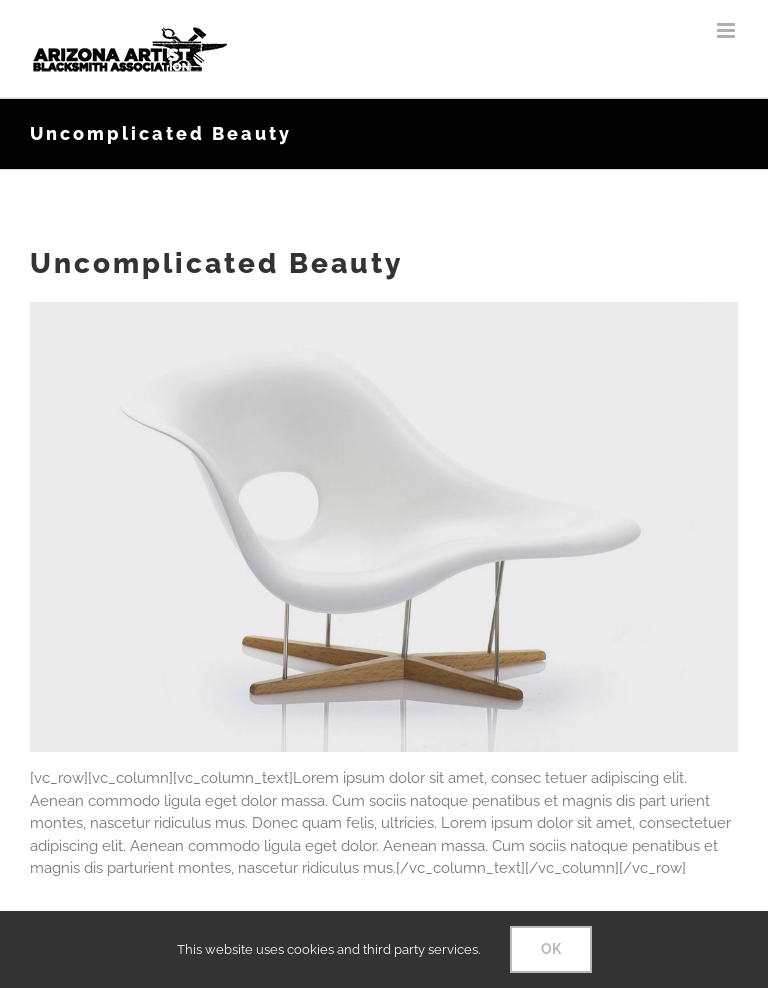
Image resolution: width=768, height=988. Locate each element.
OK (551, 949)
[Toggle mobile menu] (727, 30)
